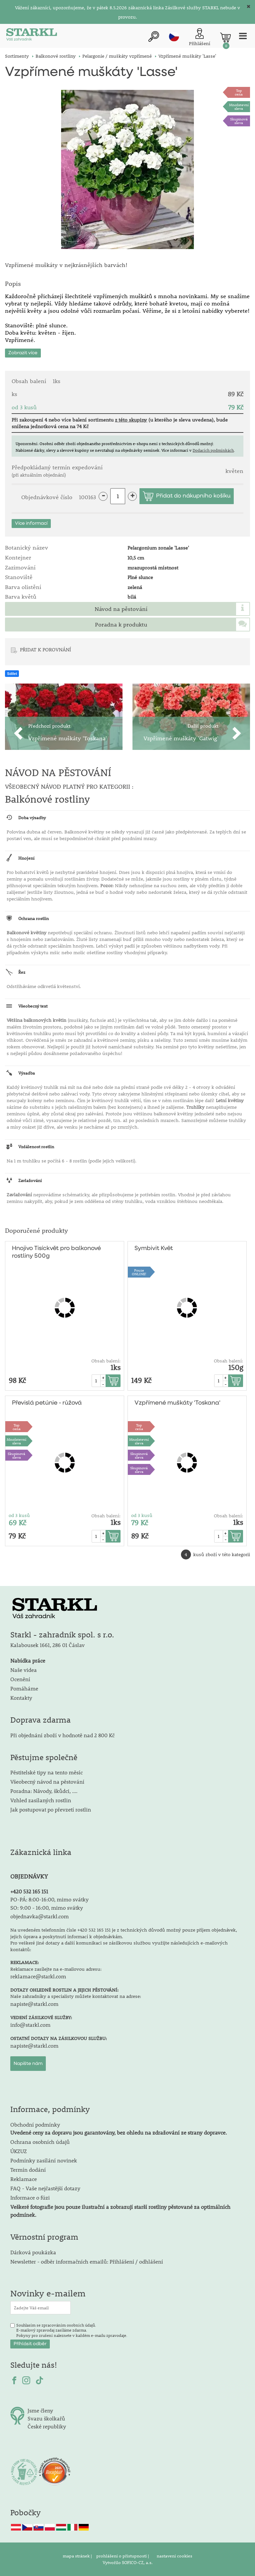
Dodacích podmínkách (213, 450)
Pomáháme (24, 1688)
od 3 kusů (19, 1515)
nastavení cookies (174, 2556)
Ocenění (20, 1679)
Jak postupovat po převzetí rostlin (50, 1809)
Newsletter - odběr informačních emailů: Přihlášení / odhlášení (86, 2261)
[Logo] (31, 35)
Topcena (239, 92)
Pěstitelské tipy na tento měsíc (46, 1772)
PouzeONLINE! (139, 1272)
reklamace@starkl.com (38, 1976)
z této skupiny (131, 419)
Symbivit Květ (153, 1248)
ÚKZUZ (18, 2150)
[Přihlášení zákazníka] (199, 37)
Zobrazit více (23, 353)
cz (174, 36)
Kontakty (21, 1697)
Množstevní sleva (239, 106)
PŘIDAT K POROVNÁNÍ (45, 649)
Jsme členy (40, 2410)
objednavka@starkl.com (39, 1916)
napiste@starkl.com (34, 2003)
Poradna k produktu (121, 624)
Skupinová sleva (239, 120)
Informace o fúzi (30, 2197)
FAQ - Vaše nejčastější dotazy (45, 2188)
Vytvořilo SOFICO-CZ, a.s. (128, 2562)
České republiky (47, 2426)
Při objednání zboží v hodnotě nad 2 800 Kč (62, 1735)
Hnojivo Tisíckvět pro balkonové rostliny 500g (56, 1252)
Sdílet (12, 674)
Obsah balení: (106, 1361)
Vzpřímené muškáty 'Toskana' (177, 1403)
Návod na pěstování (121, 609)
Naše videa (23, 1669)
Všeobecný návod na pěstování (47, 1781)
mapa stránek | (78, 2556)
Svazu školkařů (46, 2418)
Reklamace (23, 2178)
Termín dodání (28, 2169)
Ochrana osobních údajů (40, 2141)
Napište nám (28, 2063)
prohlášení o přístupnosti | (123, 2556)
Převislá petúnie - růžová (47, 1403)
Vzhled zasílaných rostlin (40, 1800)
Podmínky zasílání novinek (43, 2160)
